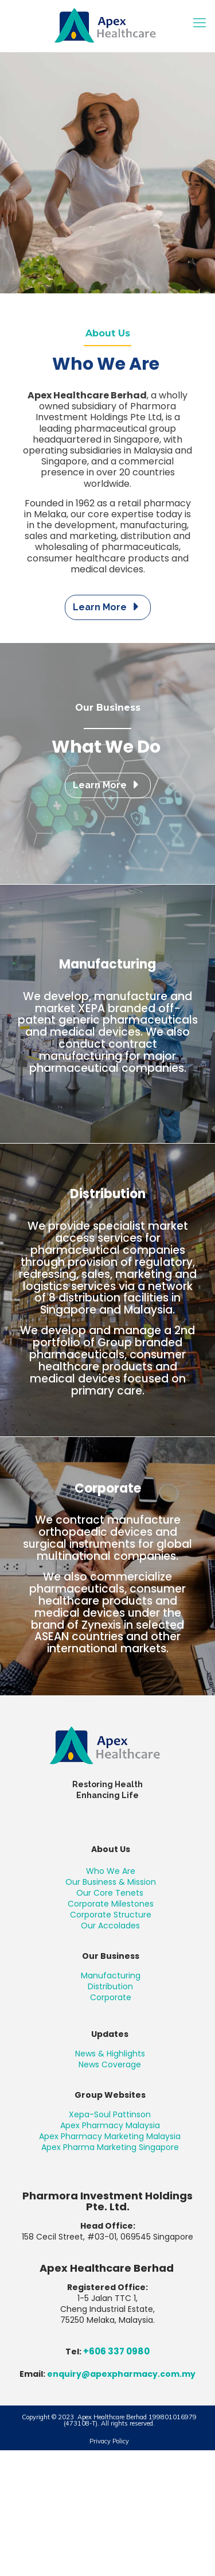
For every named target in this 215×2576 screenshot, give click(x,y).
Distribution (110, 1986)
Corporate (110, 1997)
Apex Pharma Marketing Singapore (110, 2147)
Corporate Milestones (111, 1903)
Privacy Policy (109, 2441)
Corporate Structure (110, 1914)
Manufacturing (110, 1975)
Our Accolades (110, 1925)
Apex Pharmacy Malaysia (110, 2125)
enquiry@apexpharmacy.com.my (121, 2374)
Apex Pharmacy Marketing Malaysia (110, 2136)
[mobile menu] (199, 23)
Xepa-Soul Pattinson (110, 2114)
